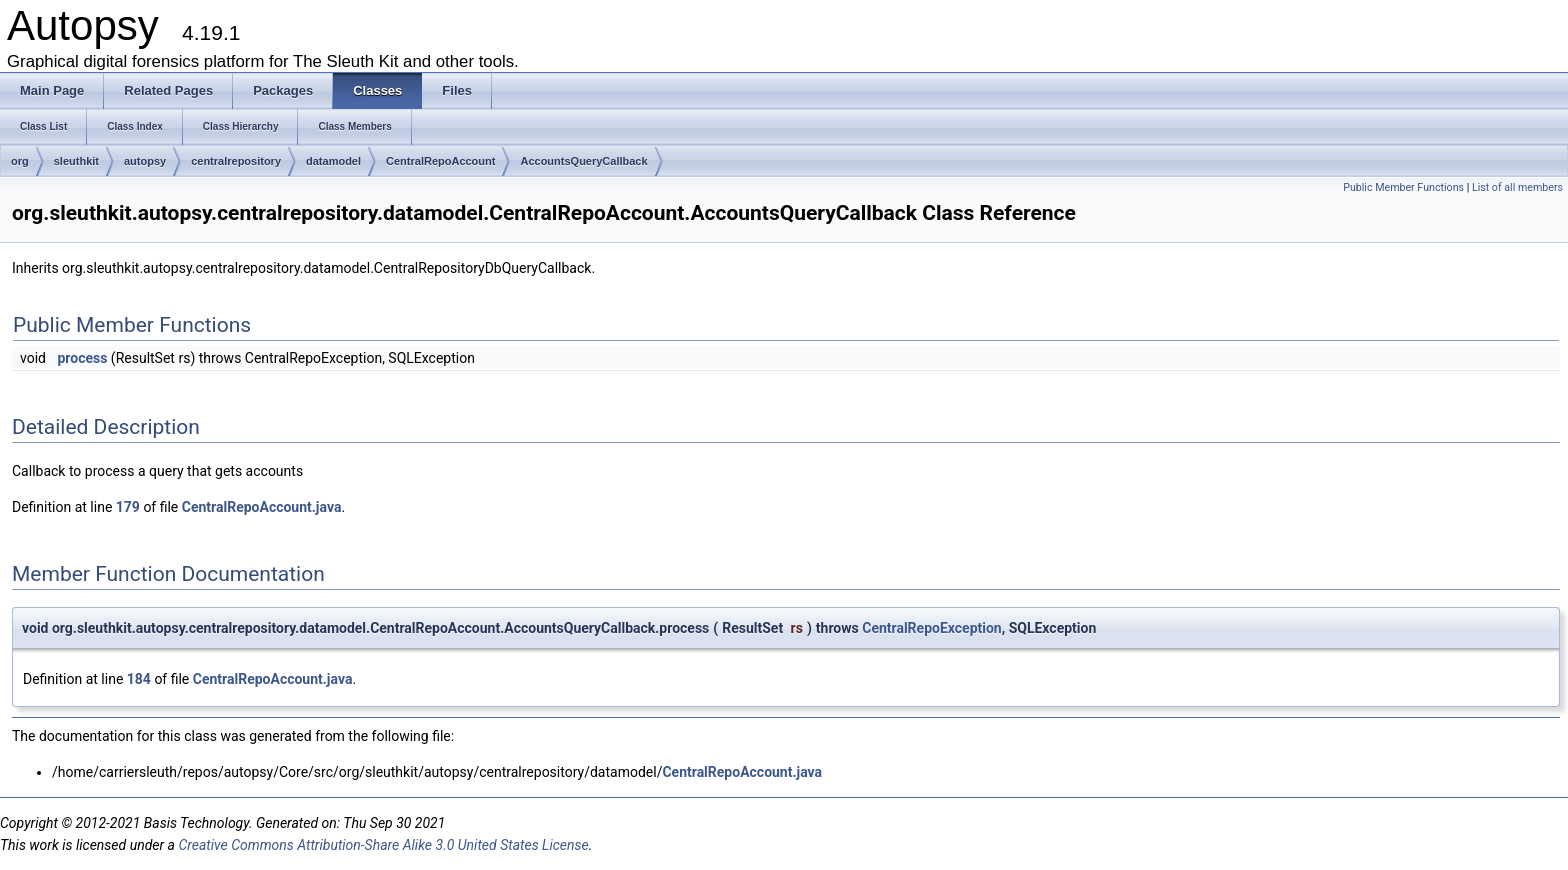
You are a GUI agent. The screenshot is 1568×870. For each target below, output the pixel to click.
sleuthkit (76, 161)
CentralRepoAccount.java (262, 507)
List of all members (1517, 187)
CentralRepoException (932, 628)
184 (139, 679)
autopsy (145, 161)
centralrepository (236, 161)
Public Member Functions (1403, 187)
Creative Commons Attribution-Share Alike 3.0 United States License (383, 845)
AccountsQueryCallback (583, 161)
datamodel (333, 161)
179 (128, 507)
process (82, 358)
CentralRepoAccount (440, 161)
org (20, 161)
